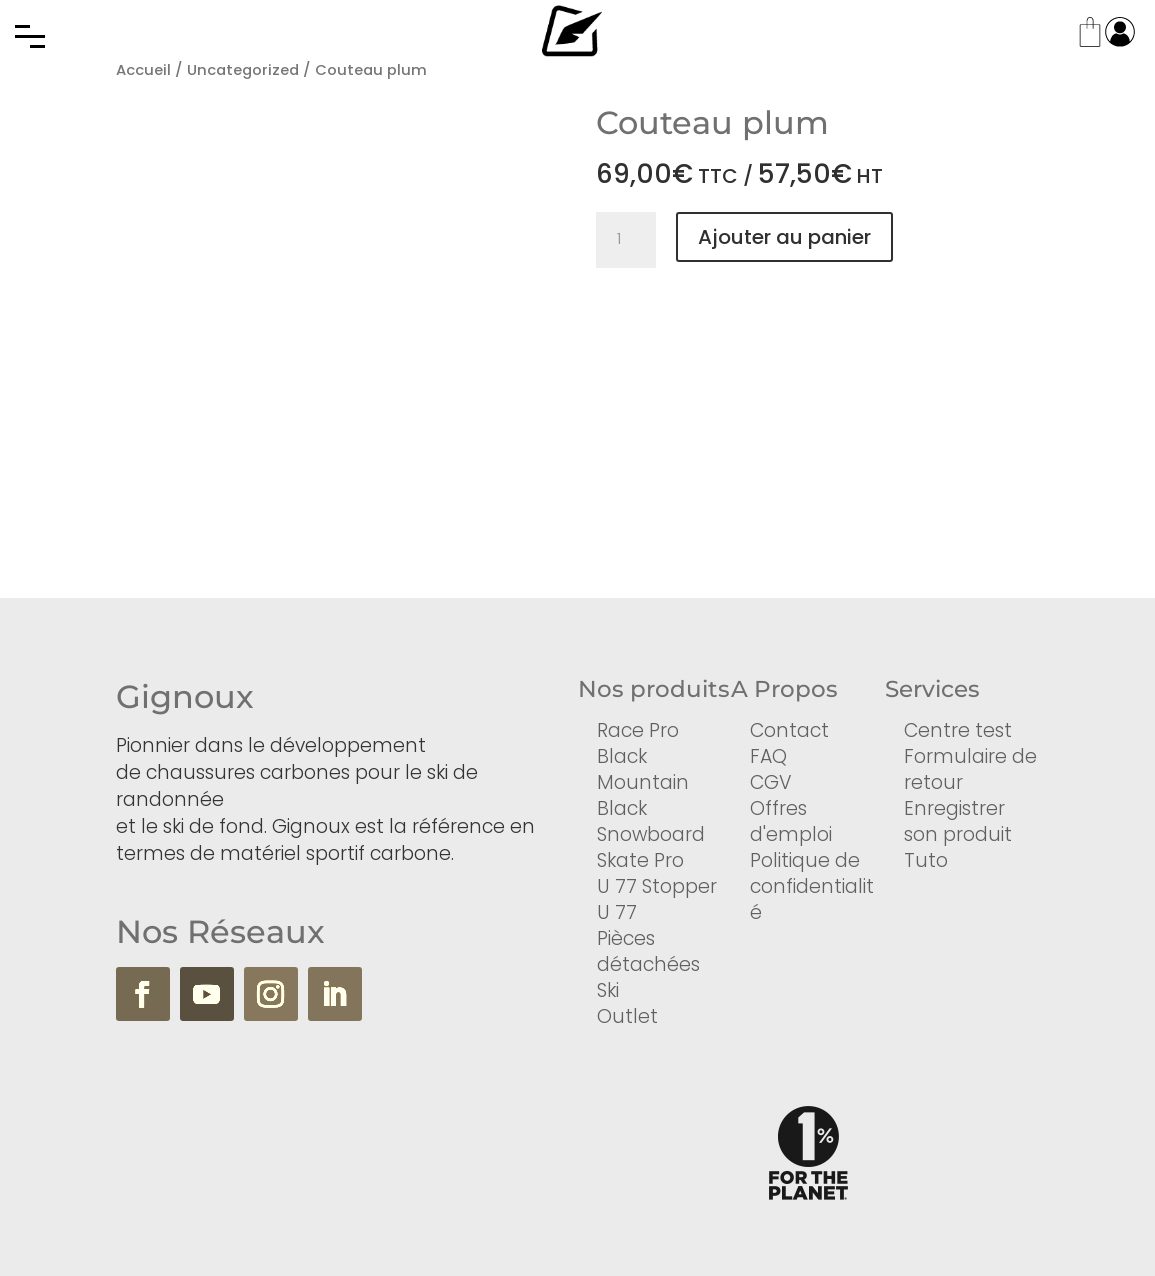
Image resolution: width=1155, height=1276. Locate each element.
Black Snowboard (651, 821)
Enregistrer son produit (958, 821)
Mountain (643, 782)
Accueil (143, 70)
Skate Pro (640, 860)
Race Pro (638, 730)
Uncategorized (243, 70)
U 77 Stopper (657, 886)
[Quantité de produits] (626, 240)
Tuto (926, 860)
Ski (608, 990)
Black (622, 756)
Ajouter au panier (784, 237)
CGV (771, 782)
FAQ (768, 756)
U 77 (617, 912)
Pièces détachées (648, 951)
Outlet (627, 1016)
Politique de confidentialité (812, 886)
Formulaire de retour (970, 769)
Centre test (958, 730)
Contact (789, 730)
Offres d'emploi (791, 821)
